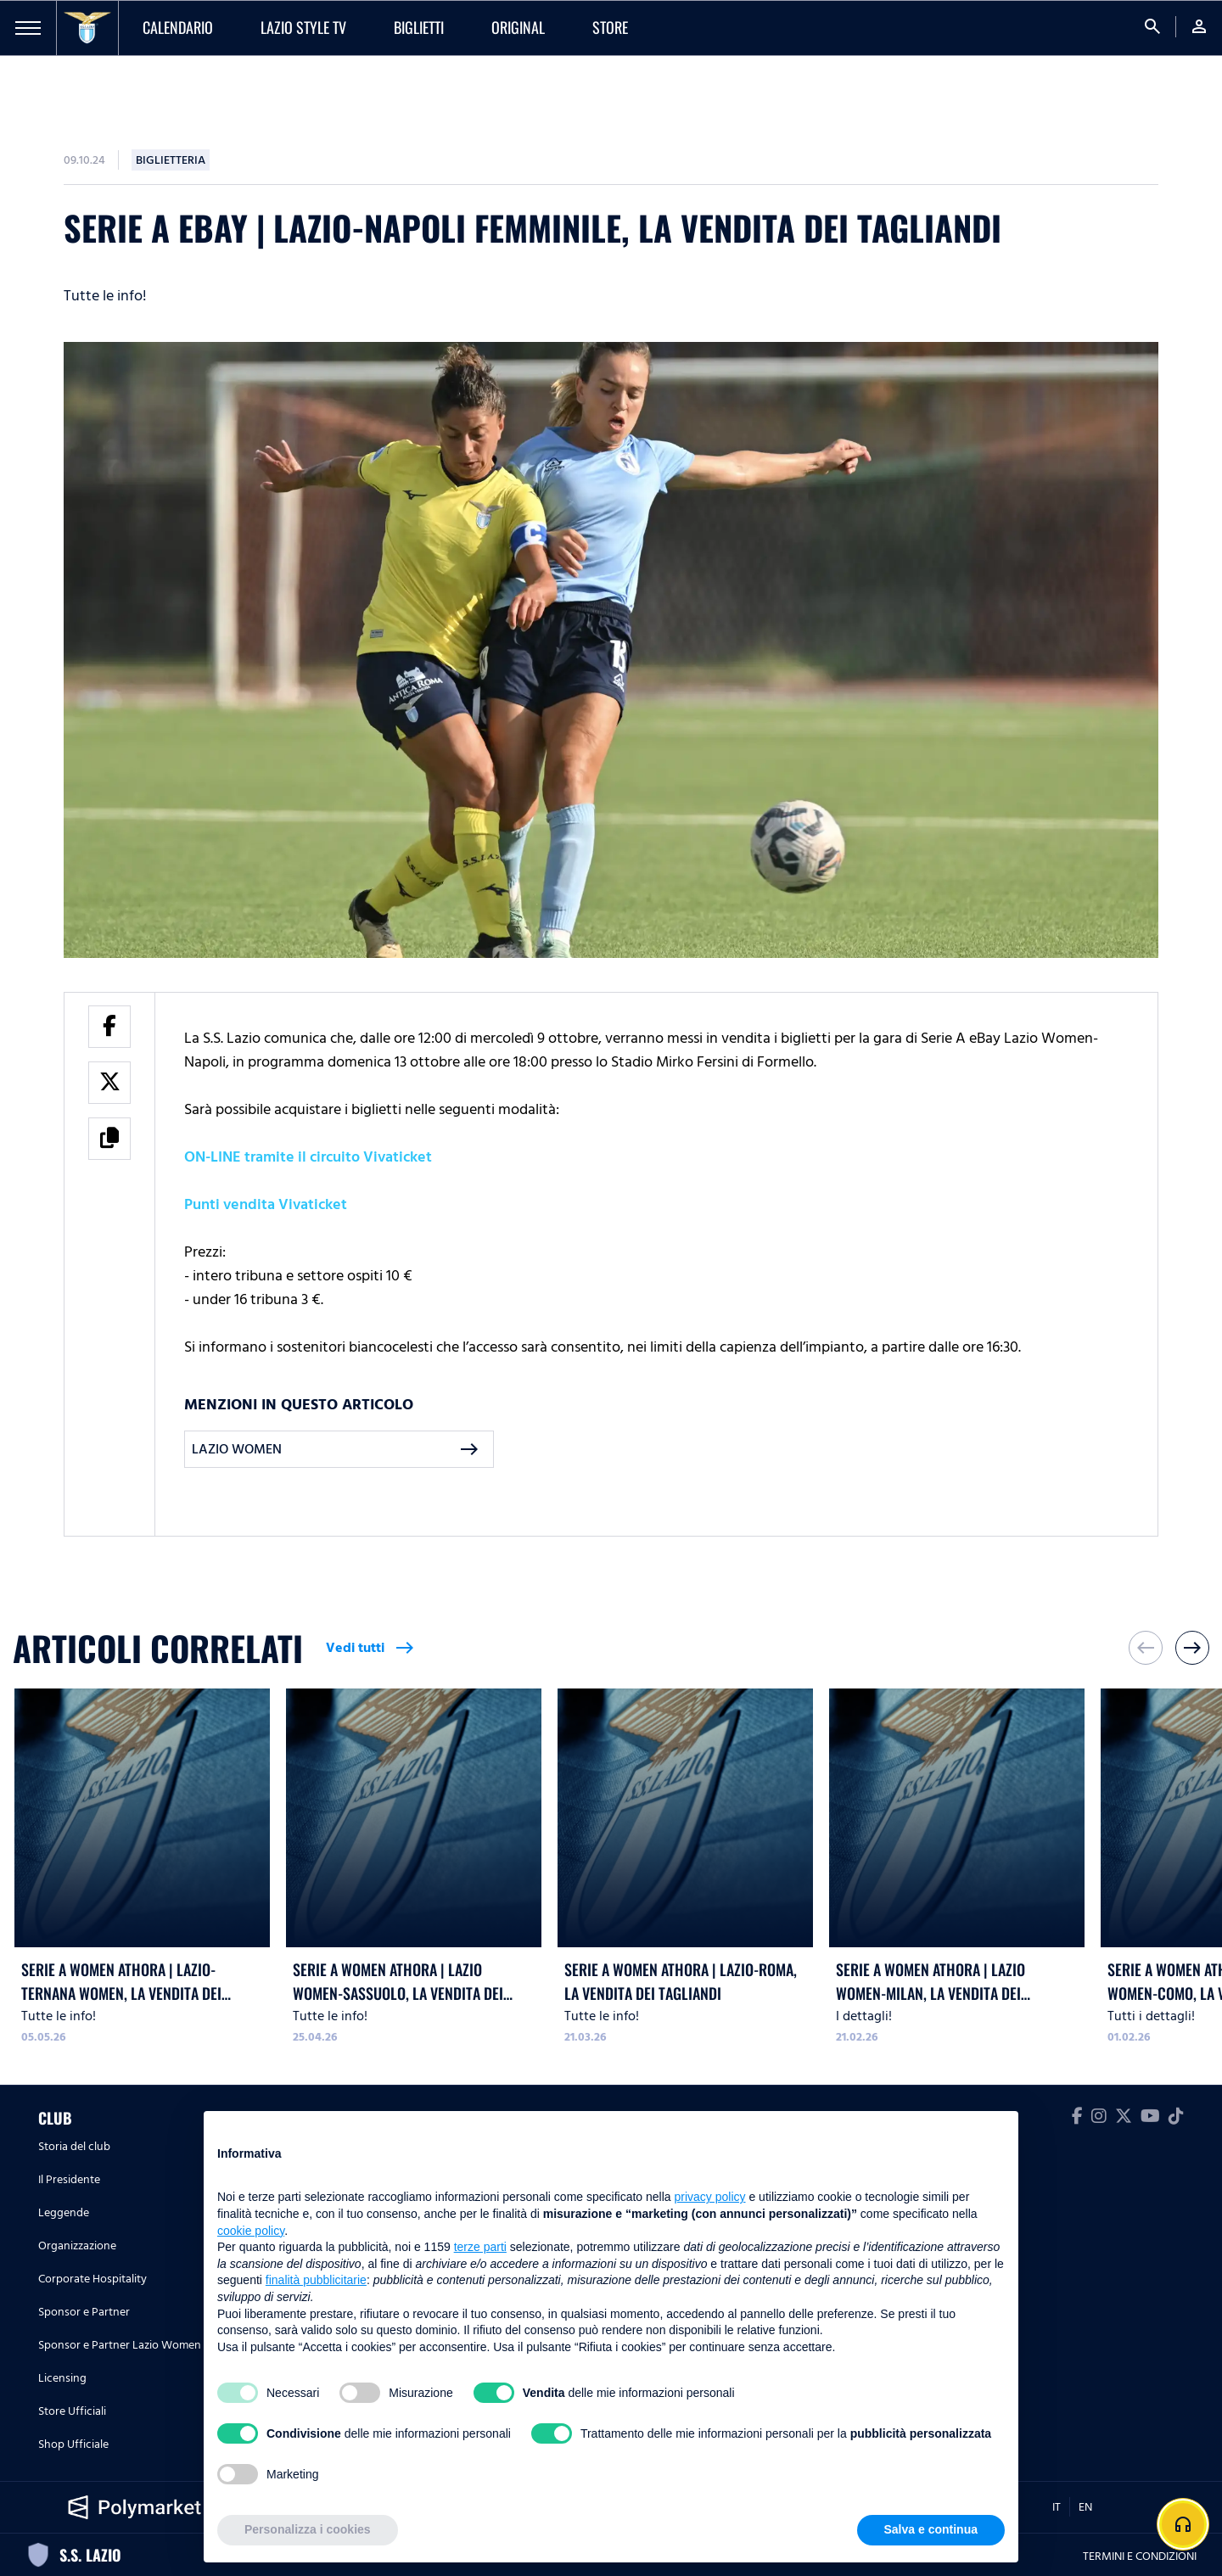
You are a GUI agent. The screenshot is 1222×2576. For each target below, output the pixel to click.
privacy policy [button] (710, 2197)
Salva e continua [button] (931, 2529)
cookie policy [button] (250, 2230)
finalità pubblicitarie (316, 2280)
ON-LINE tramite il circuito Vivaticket (308, 1157)
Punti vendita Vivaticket (265, 1204)
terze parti (480, 2247)
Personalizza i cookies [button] (307, 2529)
